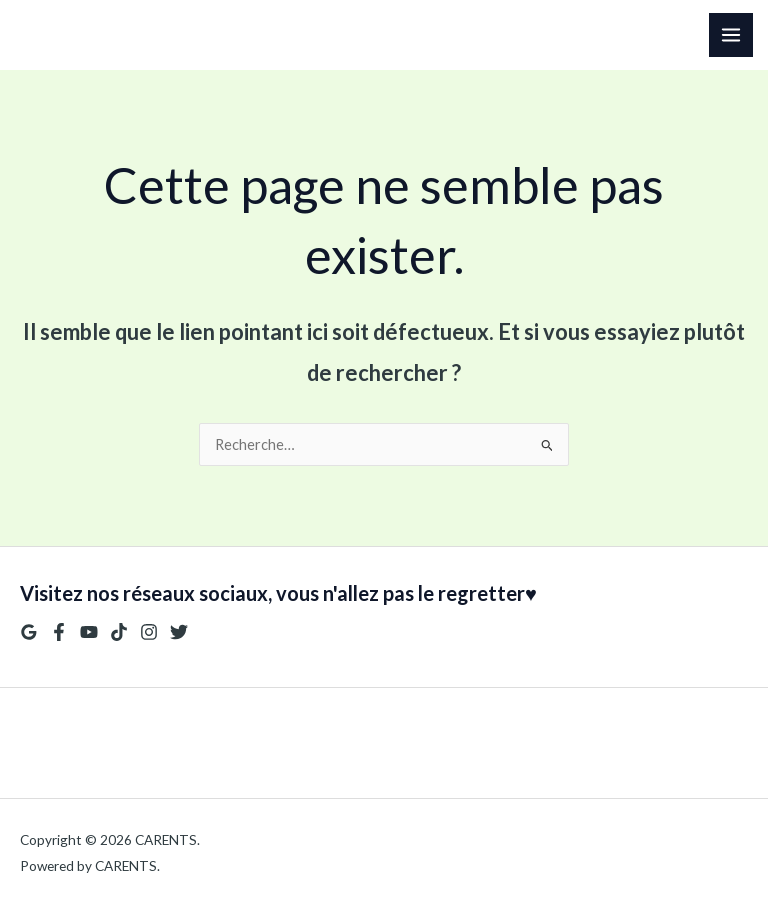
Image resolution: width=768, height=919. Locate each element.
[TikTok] (119, 632)
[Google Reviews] (29, 632)
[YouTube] (89, 632)
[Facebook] (59, 632)
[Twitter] (179, 632)
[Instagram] (149, 632)
